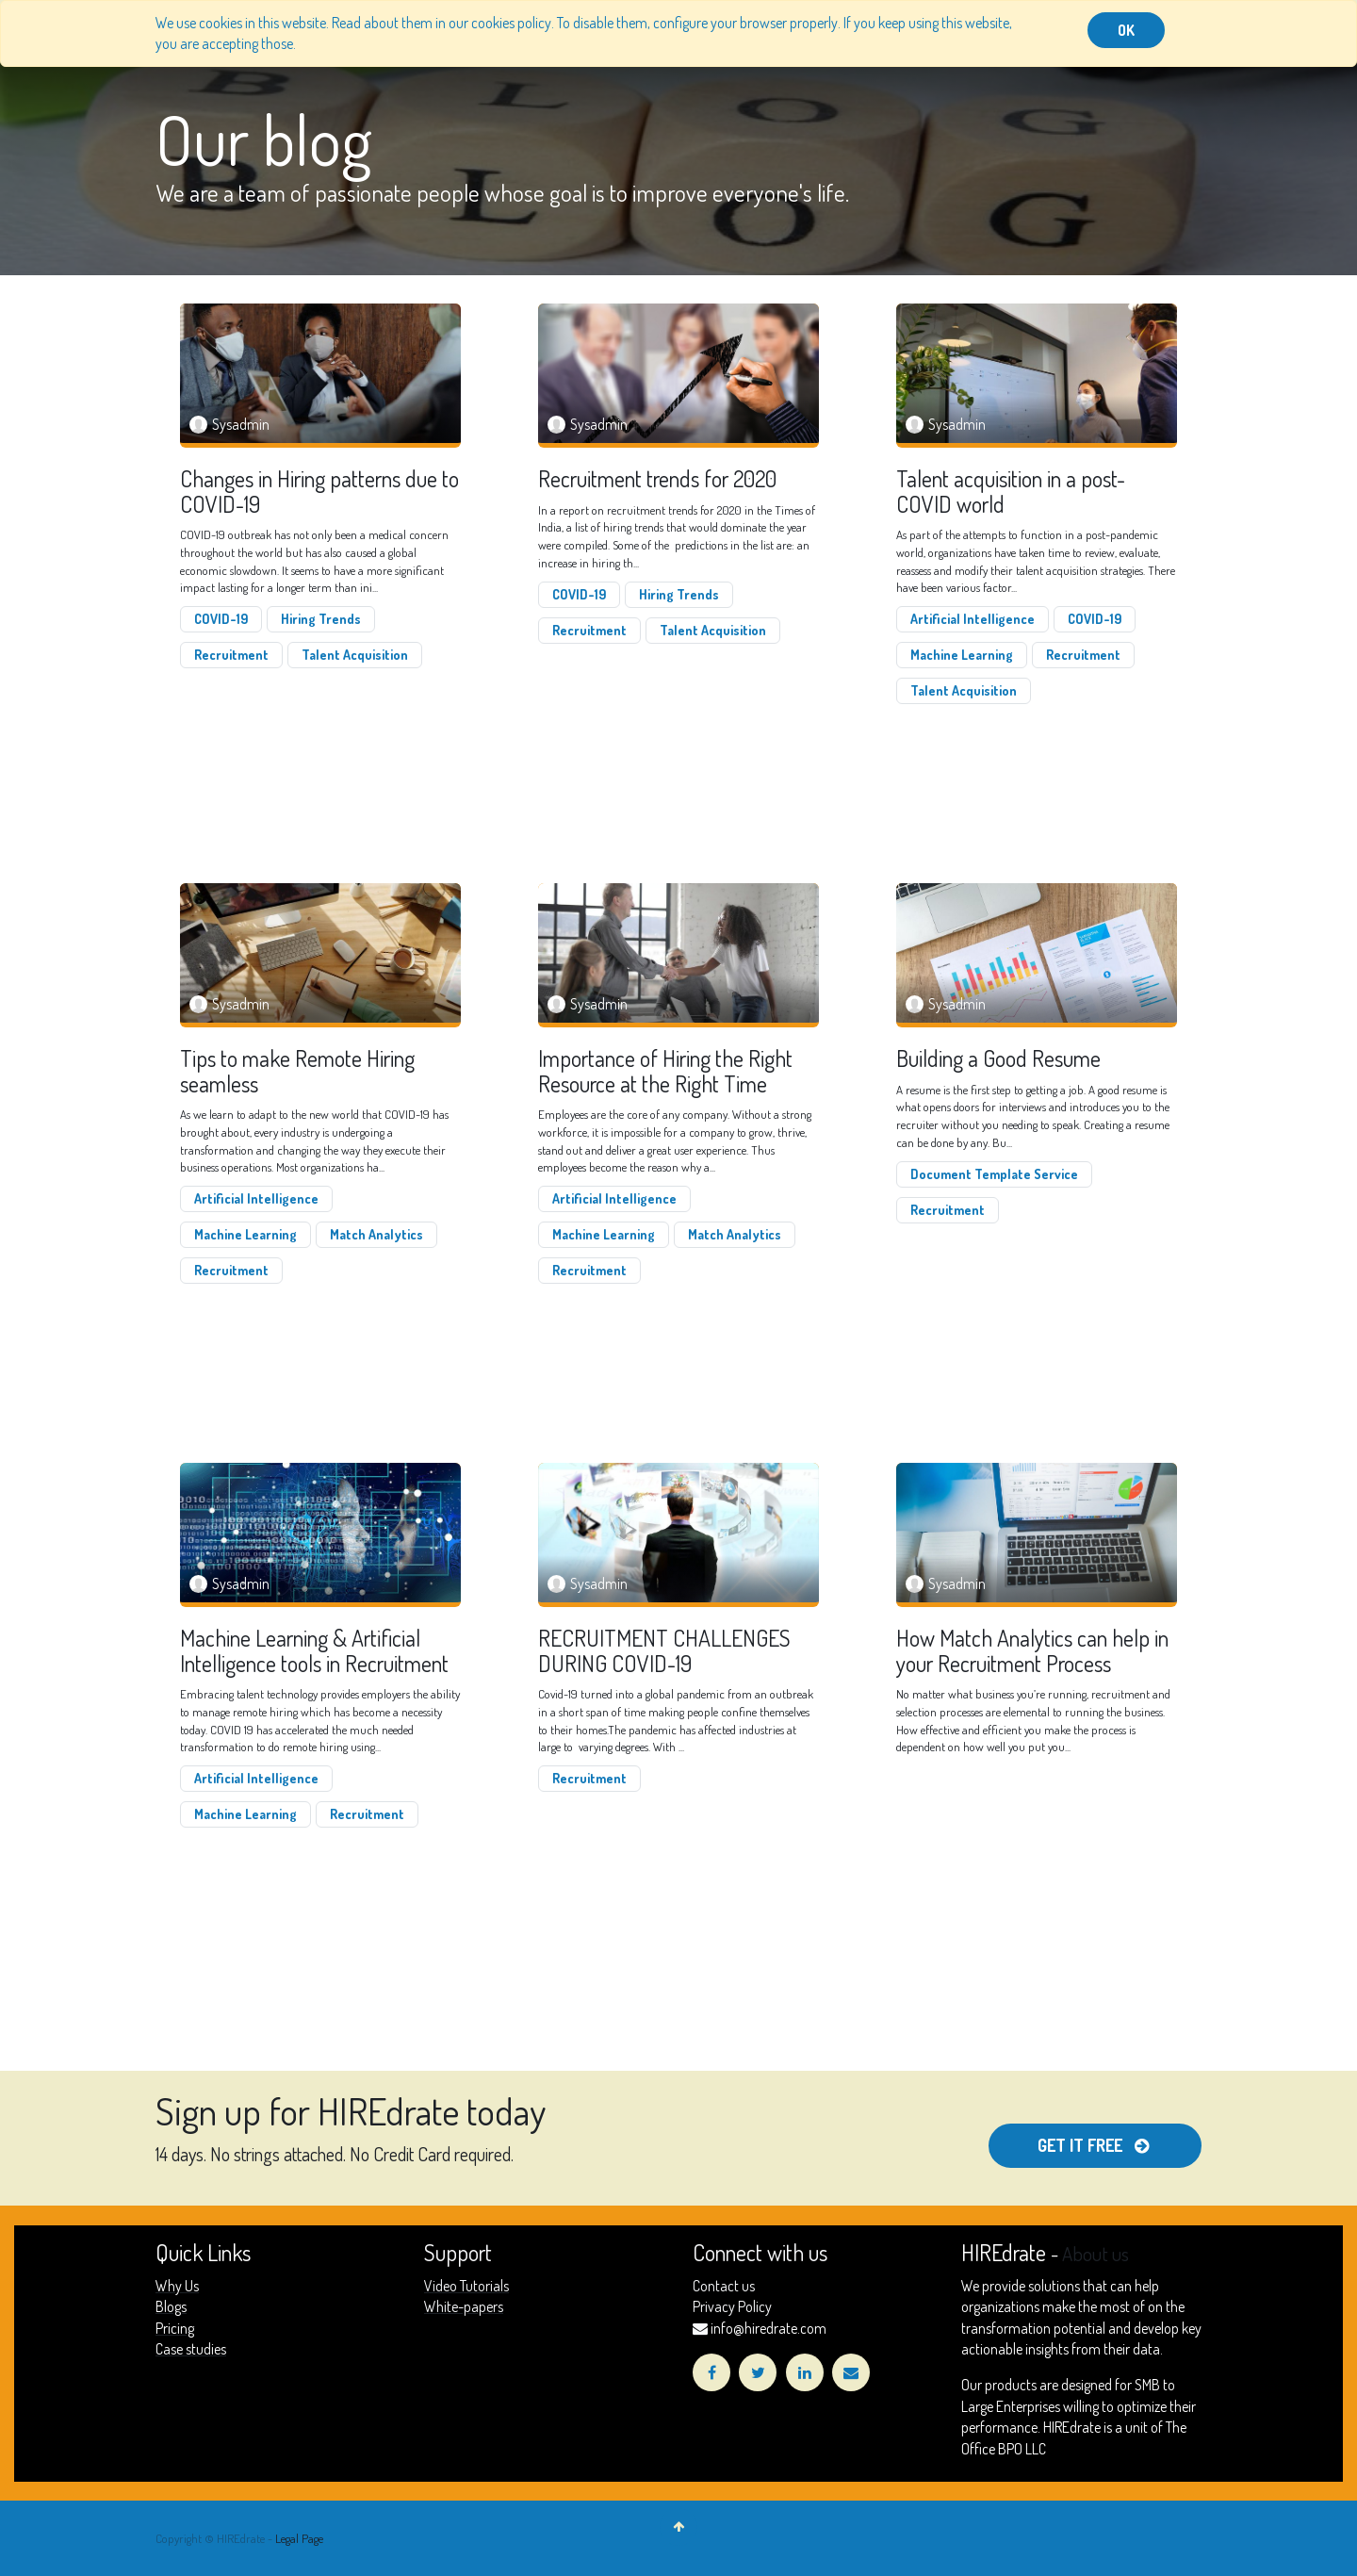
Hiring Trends (321, 619)
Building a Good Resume (998, 1058)
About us (1095, 2253)
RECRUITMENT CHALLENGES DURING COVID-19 (664, 1651)
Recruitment (231, 655)
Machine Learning (961, 655)
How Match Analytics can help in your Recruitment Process (1032, 1651)
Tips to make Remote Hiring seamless (297, 1071)
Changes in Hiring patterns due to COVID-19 (319, 492)
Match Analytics (376, 1234)
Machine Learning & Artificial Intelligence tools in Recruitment (314, 1651)
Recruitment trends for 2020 (657, 479)
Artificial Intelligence (972, 619)
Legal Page (299, 2538)
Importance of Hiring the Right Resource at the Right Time (665, 1071)
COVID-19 (221, 619)
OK (1126, 30)
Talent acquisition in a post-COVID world (1010, 492)
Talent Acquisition (355, 655)
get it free (1095, 2145)
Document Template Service (994, 1174)
